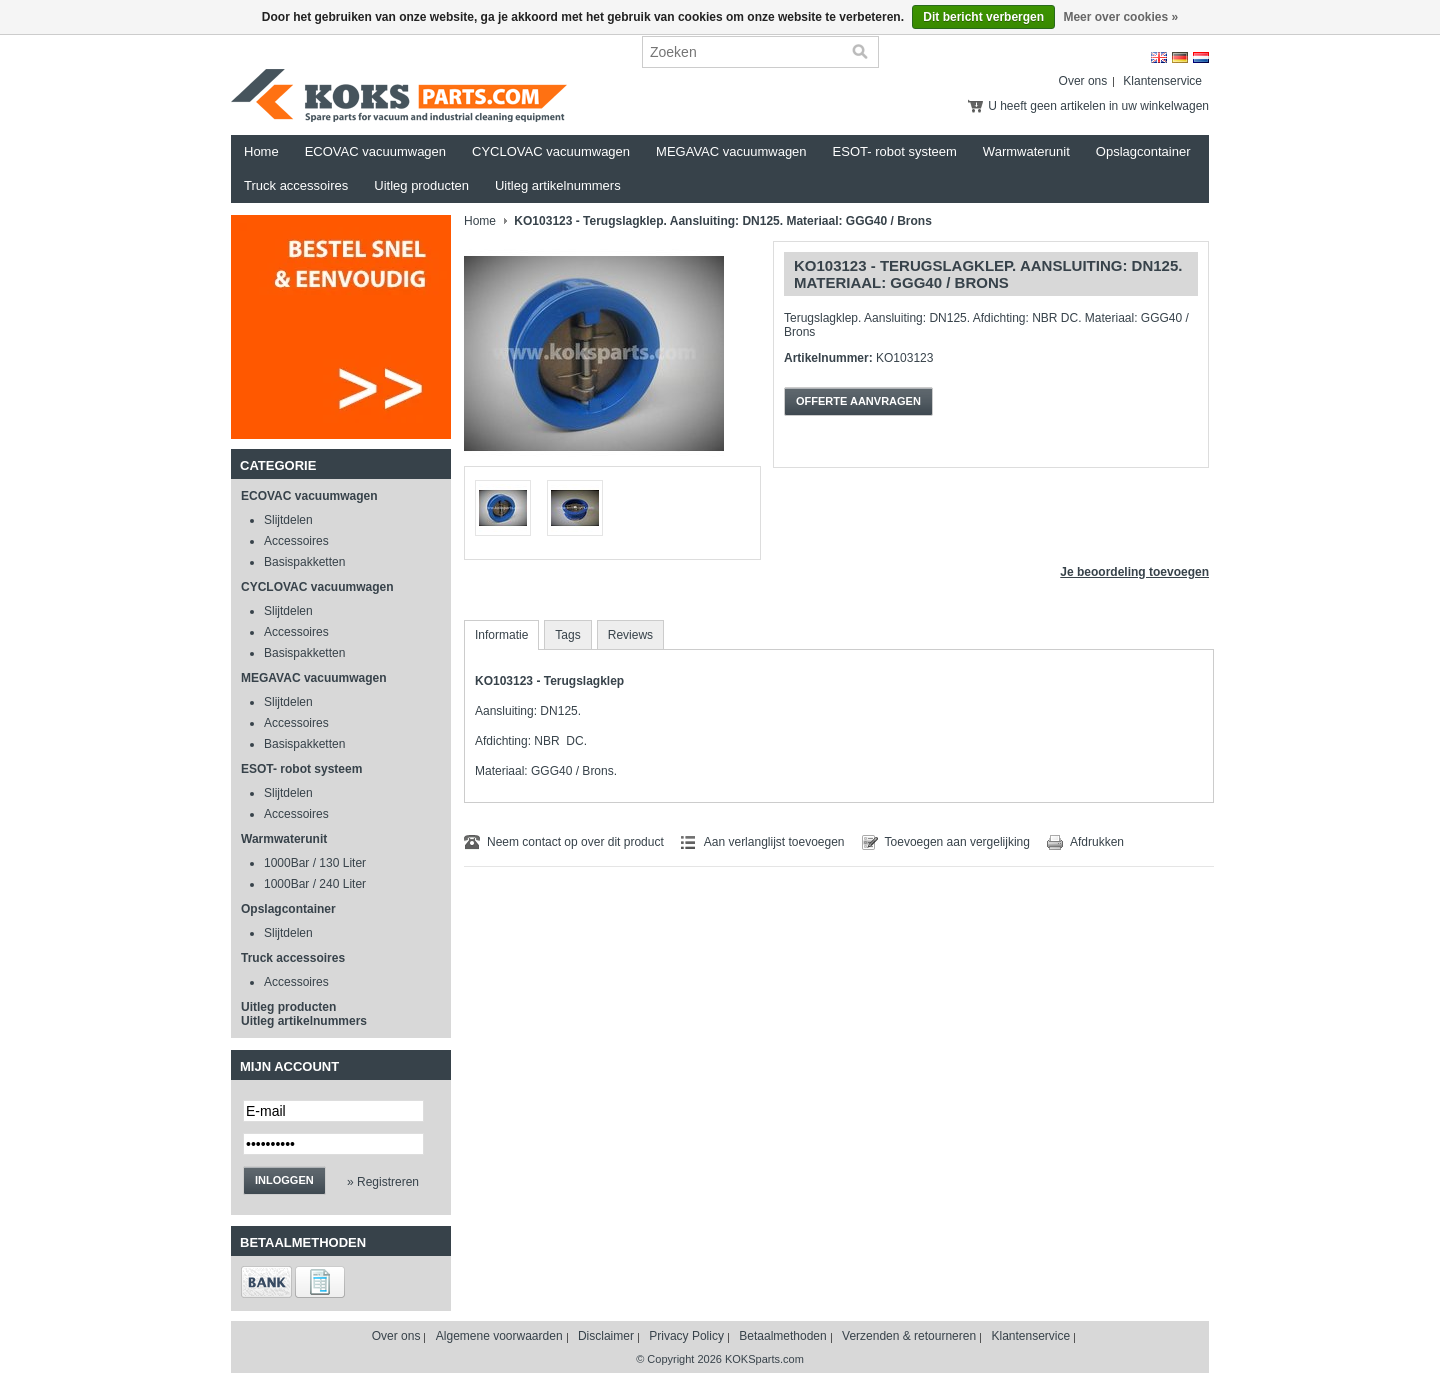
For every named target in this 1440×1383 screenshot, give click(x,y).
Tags (567, 635)
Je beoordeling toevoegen (1134, 572)
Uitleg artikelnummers (558, 185)
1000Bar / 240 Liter (315, 884)
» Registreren (383, 1182)
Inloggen (284, 1180)
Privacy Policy (686, 1336)
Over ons (1083, 81)
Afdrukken (1097, 842)
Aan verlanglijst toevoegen (774, 842)
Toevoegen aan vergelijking (957, 842)
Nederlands (1201, 57)
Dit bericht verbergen (983, 17)
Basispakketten (304, 562)
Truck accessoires (296, 185)
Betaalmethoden (782, 1336)
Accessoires (296, 541)
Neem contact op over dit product (575, 842)
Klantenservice (1162, 81)
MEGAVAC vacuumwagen (731, 151)
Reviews (630, 635)
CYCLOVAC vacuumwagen (551, 151)
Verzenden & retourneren (909, 1336)
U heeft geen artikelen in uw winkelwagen (1098, 106)
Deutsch (1180, 57)
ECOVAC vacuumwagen (375, 151)
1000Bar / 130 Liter (315, 863)
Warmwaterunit (1026, 151)
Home (261, 151)
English (1159, 57)
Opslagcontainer (1143, 151)
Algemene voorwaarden (499, 1336)
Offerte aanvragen (858, 401)
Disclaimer (606, 1336)
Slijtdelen (288, 520)
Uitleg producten (421, 185)
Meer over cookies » (1120, 17)
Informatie (501, 635)
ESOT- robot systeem (895, 151)
